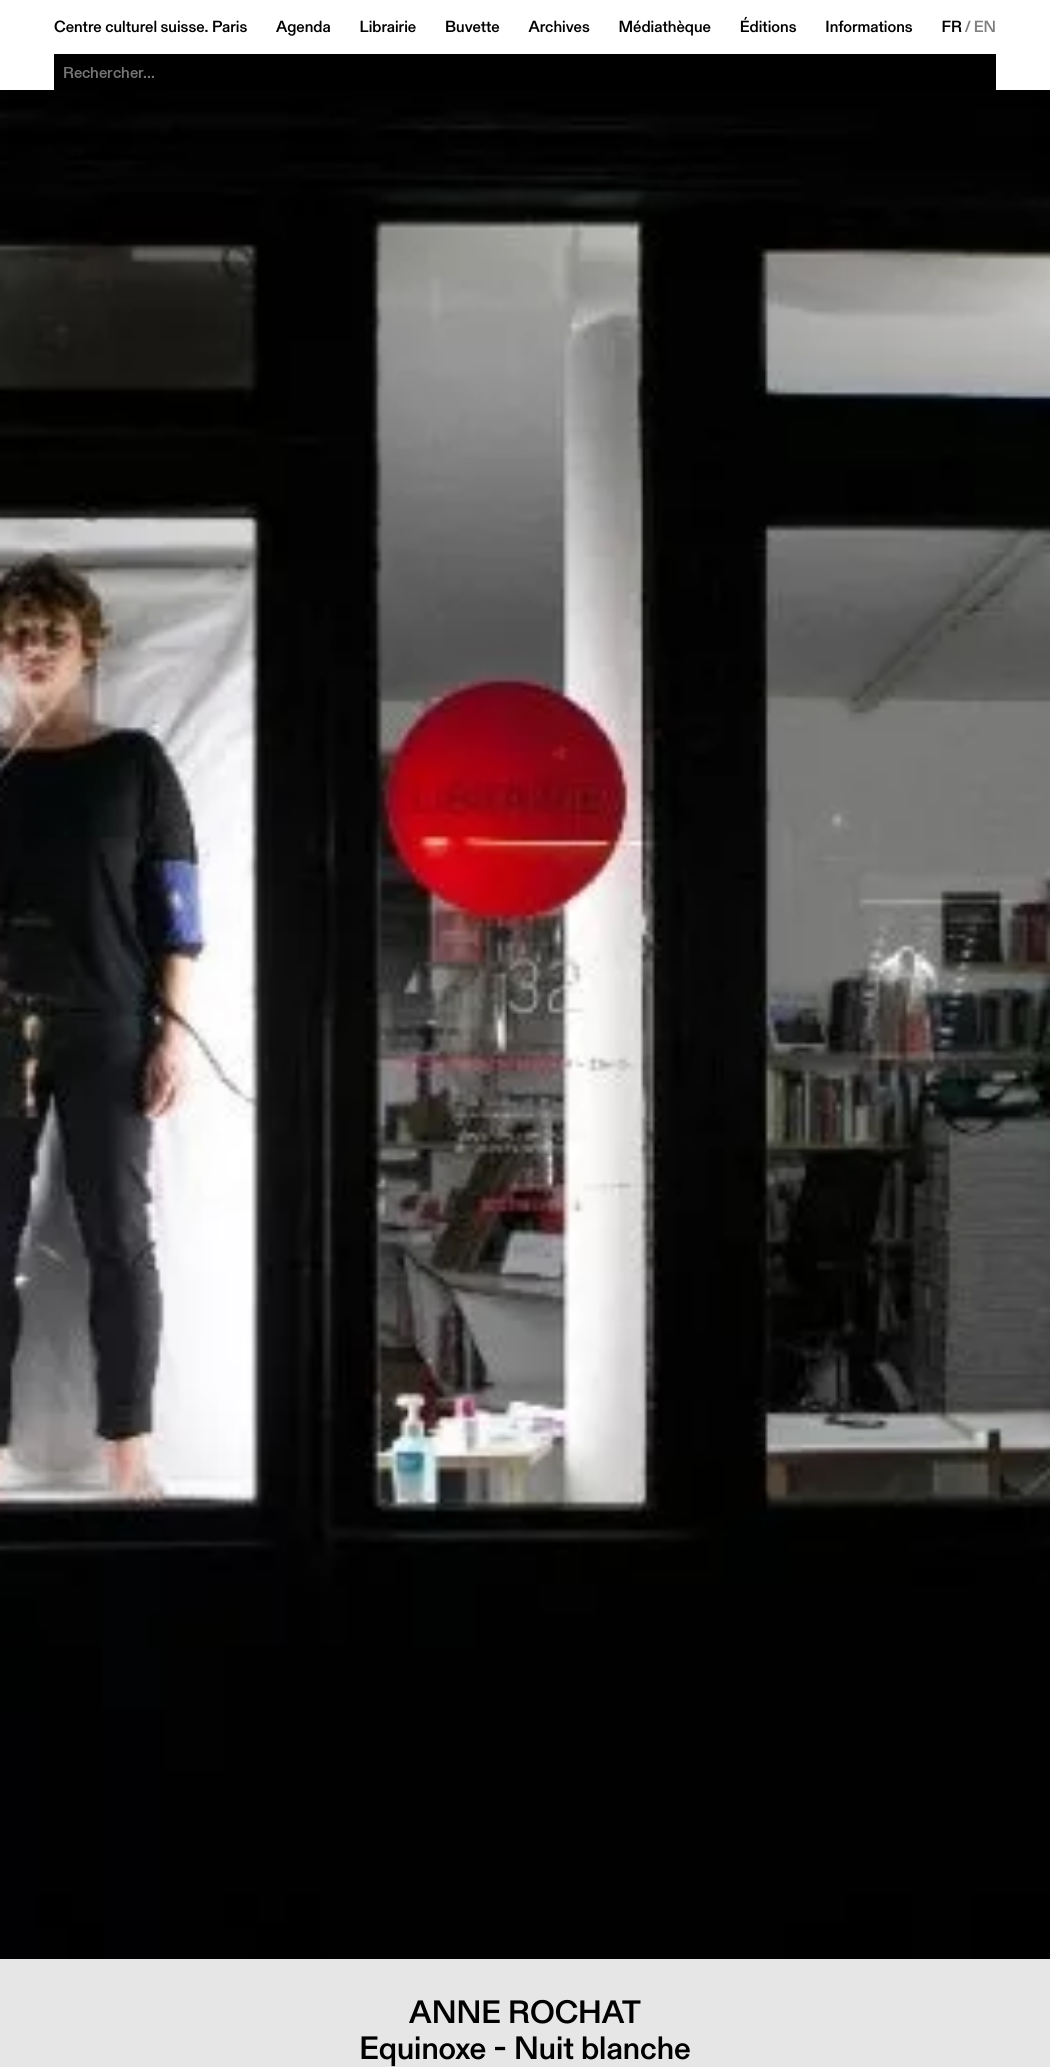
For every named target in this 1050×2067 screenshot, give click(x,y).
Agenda (303, 27)
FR (951, 27)
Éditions (768, 27)
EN (985, 27)
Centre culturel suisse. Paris (150, 27)
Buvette (472, 27)
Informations (868, 27)
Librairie (388, 27)
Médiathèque (665, 27)
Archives (558, 27)
